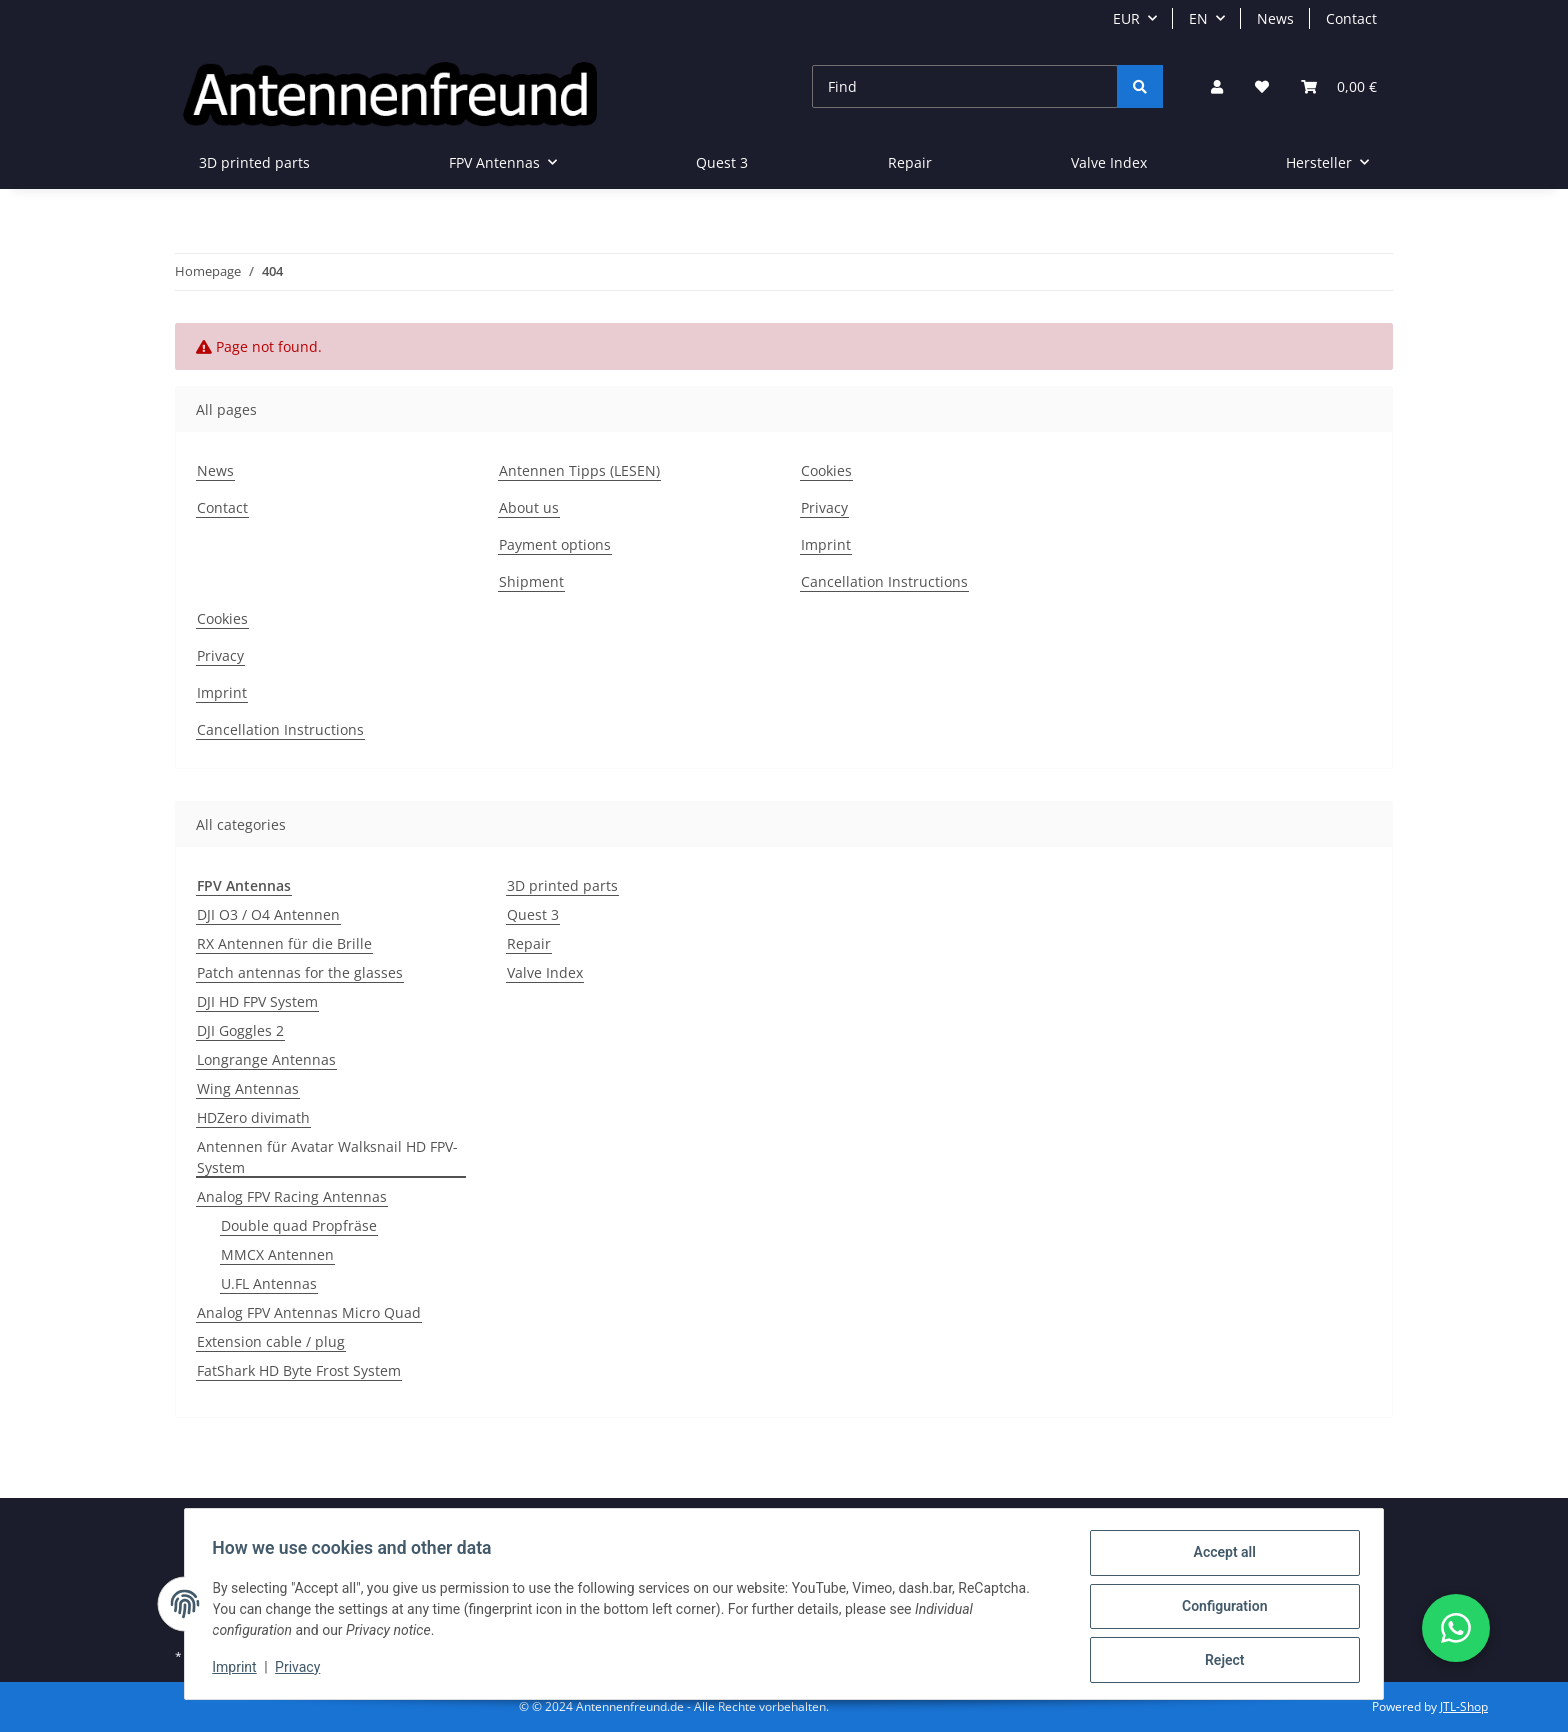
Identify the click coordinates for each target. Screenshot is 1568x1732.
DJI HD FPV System (257, 1001)
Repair (529, 943)
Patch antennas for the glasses (300, 972)
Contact (1351, 18)
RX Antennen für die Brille (284, 943)
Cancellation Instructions (884, 581)
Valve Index (545, 972)
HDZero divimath (253, 1117)
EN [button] (1198, 18)
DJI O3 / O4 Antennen (268, 914)
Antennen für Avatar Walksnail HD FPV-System (327, 1157)
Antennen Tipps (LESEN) (579, 470)
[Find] (965, 86)
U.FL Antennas (269, 1283)
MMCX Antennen (277, 1254)
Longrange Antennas (266, 1059)
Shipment (531, 581)
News (1275, 18)
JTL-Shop (1464, 1706)
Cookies (826, 470)
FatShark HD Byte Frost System (299, 1370)
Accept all (1220, 1557)
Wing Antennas (248, 1088)
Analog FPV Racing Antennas (292, 1196)
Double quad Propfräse (299, 1225)
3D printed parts (562, 885)
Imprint (239, 1670)
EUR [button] (1126, 18)
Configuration (1219, 1609)
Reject (1220, 1661)
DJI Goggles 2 (240, 1030)
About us (529, 507)
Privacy (302, 1670)
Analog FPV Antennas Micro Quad (309, 1312)
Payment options (555, 544)
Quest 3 (533, 914)
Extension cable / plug (271, 1341)
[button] (1217, 86)
